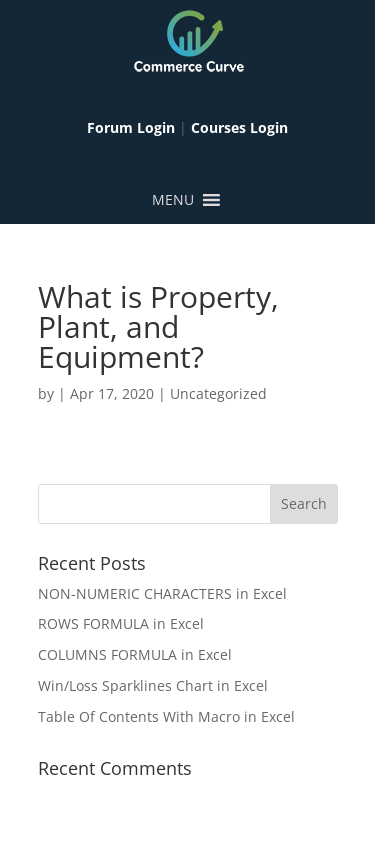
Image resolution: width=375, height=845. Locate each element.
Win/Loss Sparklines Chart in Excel (153, 685)
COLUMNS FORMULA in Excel (135, 654)
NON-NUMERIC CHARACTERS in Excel (162, 593)
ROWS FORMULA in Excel (121, 623)
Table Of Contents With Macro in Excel (166, 716)
